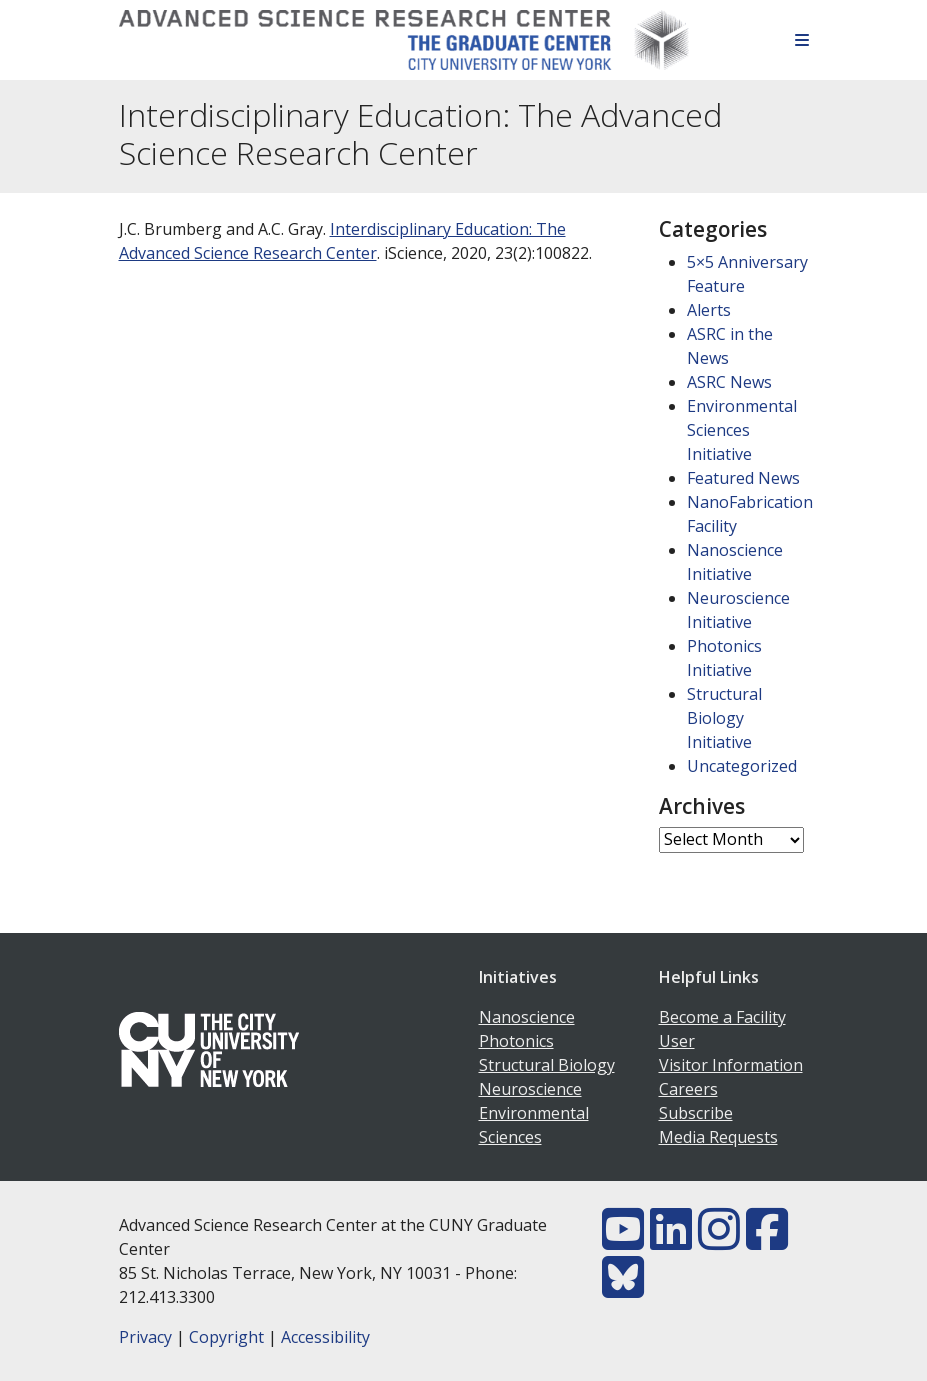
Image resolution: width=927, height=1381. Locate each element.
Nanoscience (527, 1017)
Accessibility (325, 1337)
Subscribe (696, 1113)
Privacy (145, 1337)
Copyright (226, 1337)
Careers (688, 1089)
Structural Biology (547, 1065)
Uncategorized (742, 766)
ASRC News (729, 382)
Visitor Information (731, 1065)
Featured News (743, 478)
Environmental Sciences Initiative (742, 430)
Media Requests (718, 1137)
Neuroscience (530, 1089)
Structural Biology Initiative (724, 718)
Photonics (516, 1041)
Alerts (709, 310)
